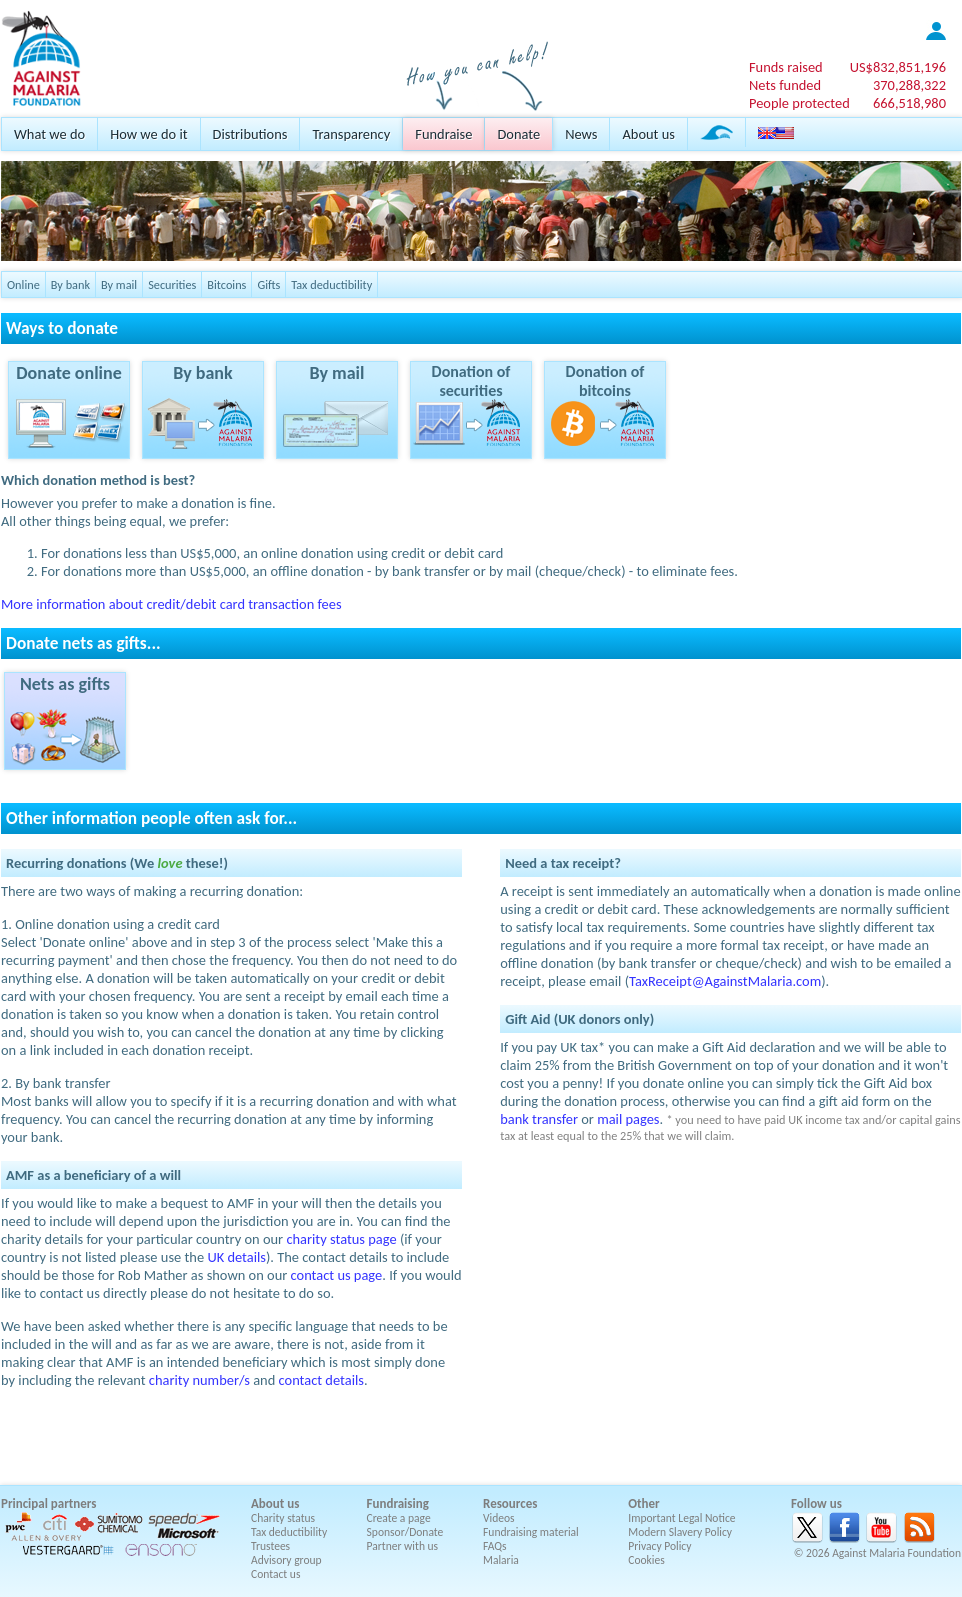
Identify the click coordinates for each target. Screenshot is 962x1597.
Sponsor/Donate (405, 1532)
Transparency (351, 134)
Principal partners (48, 1503)
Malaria (501, 1560)
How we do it (148, 134)
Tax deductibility (331, 284)
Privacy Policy (659, 1546)
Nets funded (785, 85)
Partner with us (403, 1546)
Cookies (646, 1560)
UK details (236, 1257)
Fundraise (443, 134)
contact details (321, 1380)
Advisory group (286, 1560)
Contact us (275, 1574)
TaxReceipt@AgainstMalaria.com (725, 981)
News (581, 134)
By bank (70, 284)
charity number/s (199, 1380)
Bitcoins (226, 284)
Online (23, 284)
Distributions (250, 134)
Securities (172, 284)
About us (648, 134)
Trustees (270, 1546)
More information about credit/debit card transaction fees (171, 604)
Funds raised (786, 67)
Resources (510, 1503)
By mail (119, 284)
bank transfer (539, 1119)
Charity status (283, 1518)
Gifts (268, 284)
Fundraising (398, 1503)
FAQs (495, 1546)
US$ (898, 67)
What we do (49, 134)
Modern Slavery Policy (680, 1532)
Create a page (399, 1518)
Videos (499, 1518)
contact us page (337, 1275)
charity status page (341, 1239)
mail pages (628, 1119)
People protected (799, 103)
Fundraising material (531, 1532)
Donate (518, 134)
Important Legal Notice (681, 1518)
